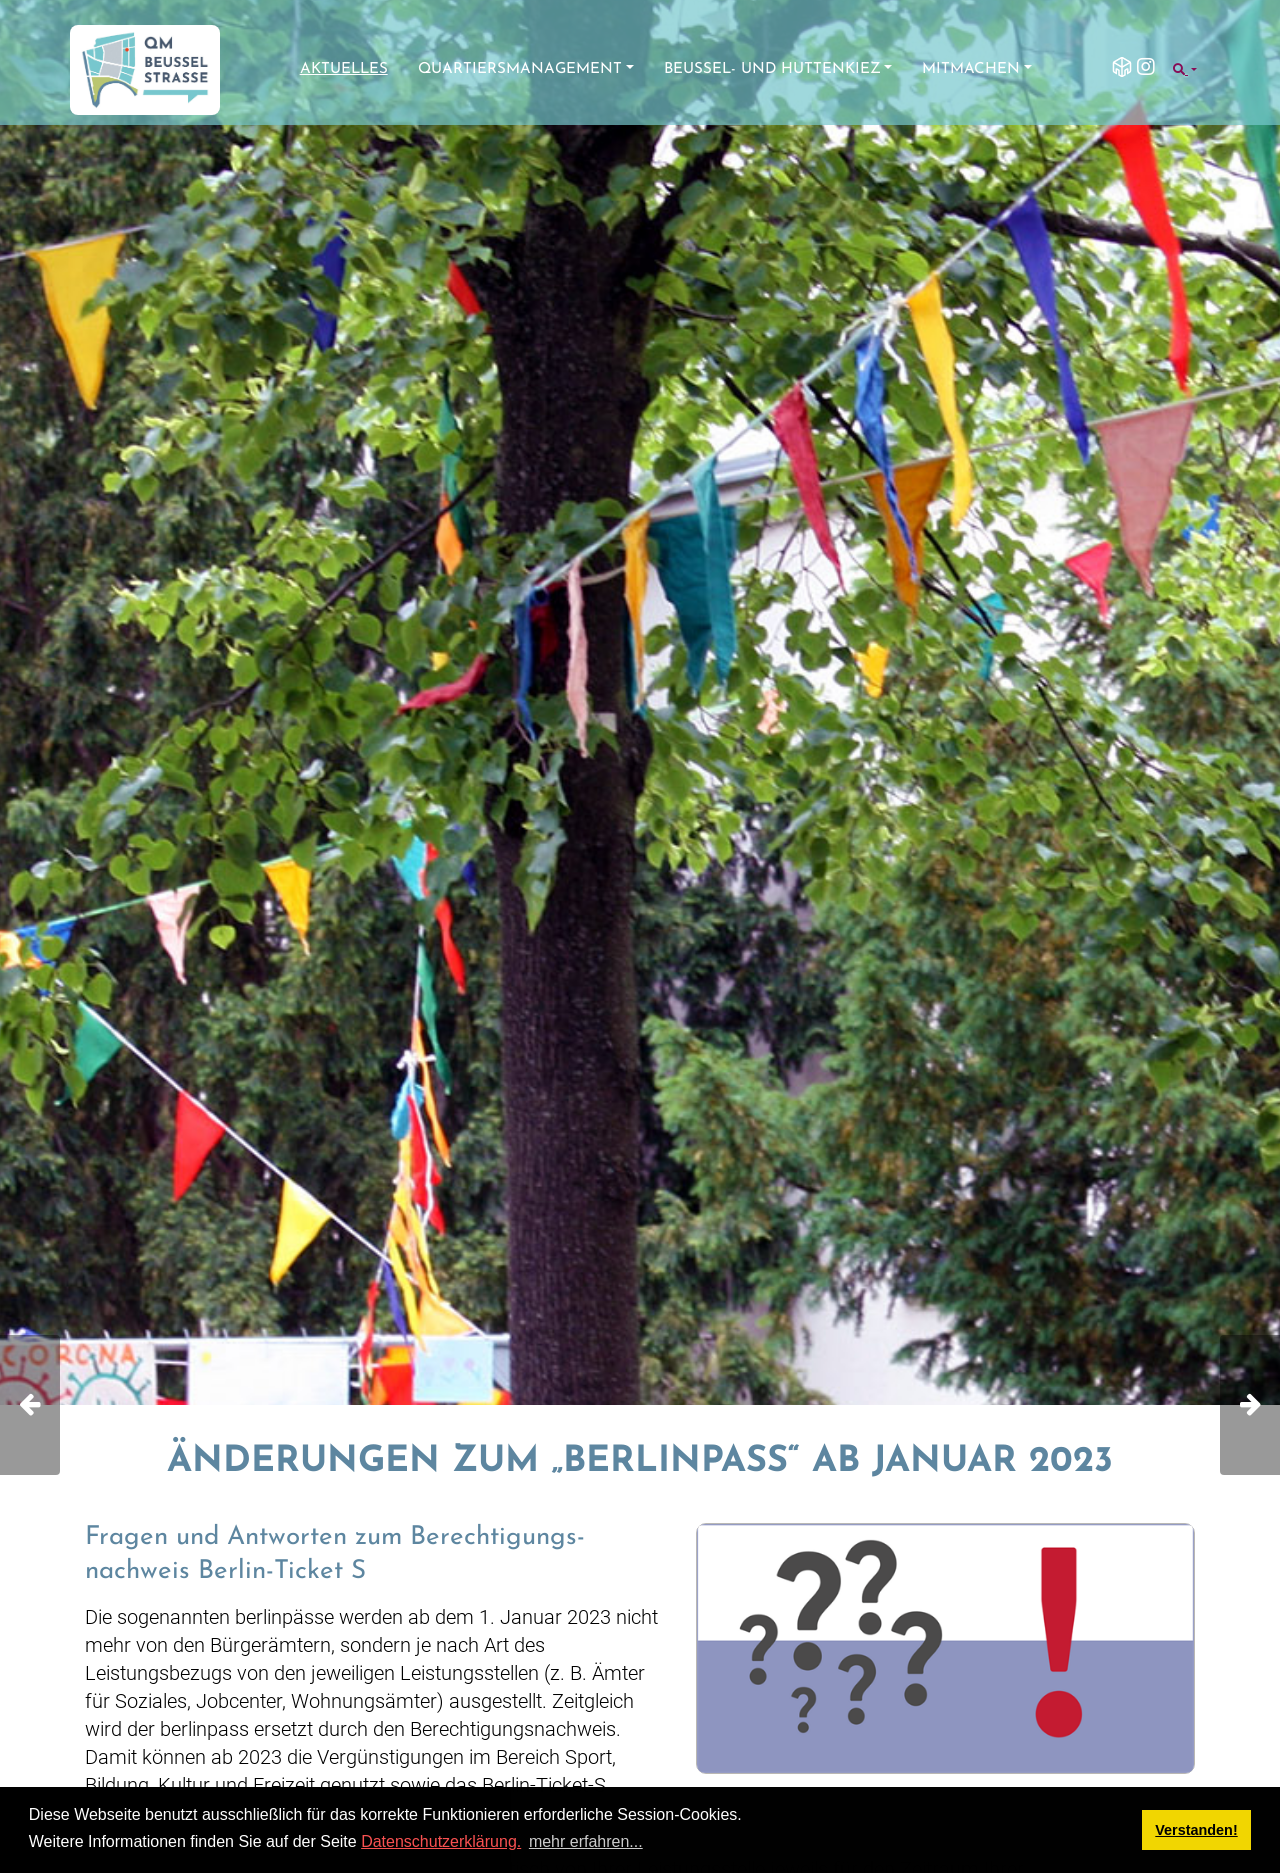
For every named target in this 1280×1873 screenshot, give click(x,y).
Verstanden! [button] (1196, 1830)
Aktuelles (344, 69)
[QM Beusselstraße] (145, 70)
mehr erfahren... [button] (586, 1841)
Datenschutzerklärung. (441, 1841)
